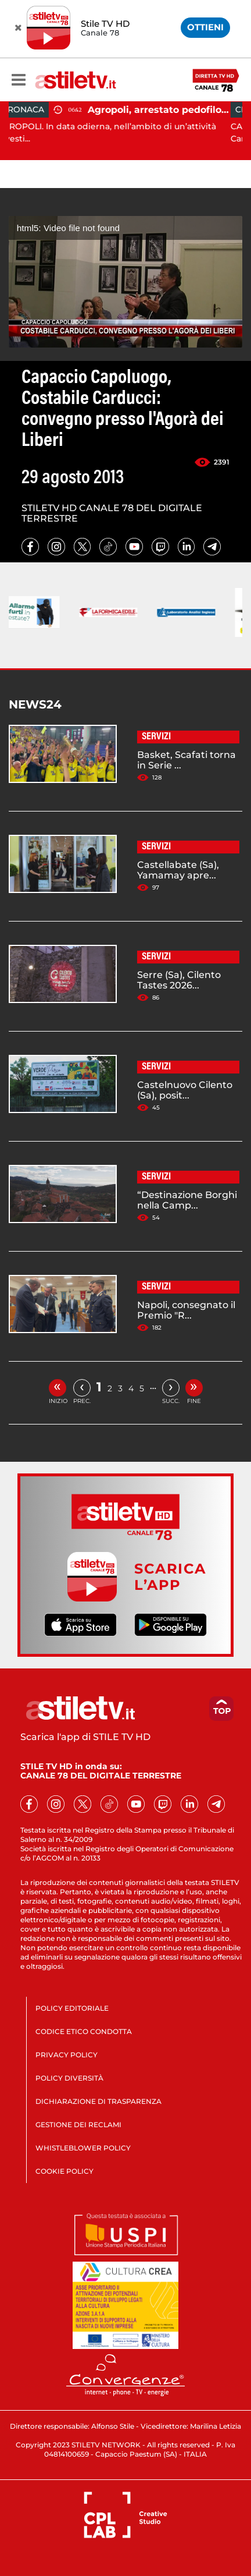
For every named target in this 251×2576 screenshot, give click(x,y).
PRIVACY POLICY (66, 2054)
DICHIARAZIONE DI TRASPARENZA (98, 2101)
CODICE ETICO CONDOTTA (83, 2031)
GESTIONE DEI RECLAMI (78, 2124)
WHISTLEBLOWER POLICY (83, 2147)
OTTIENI (205, 27)
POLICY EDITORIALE (72, 2008)
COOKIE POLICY (64, 2171)
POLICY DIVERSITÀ (69, 2078)
